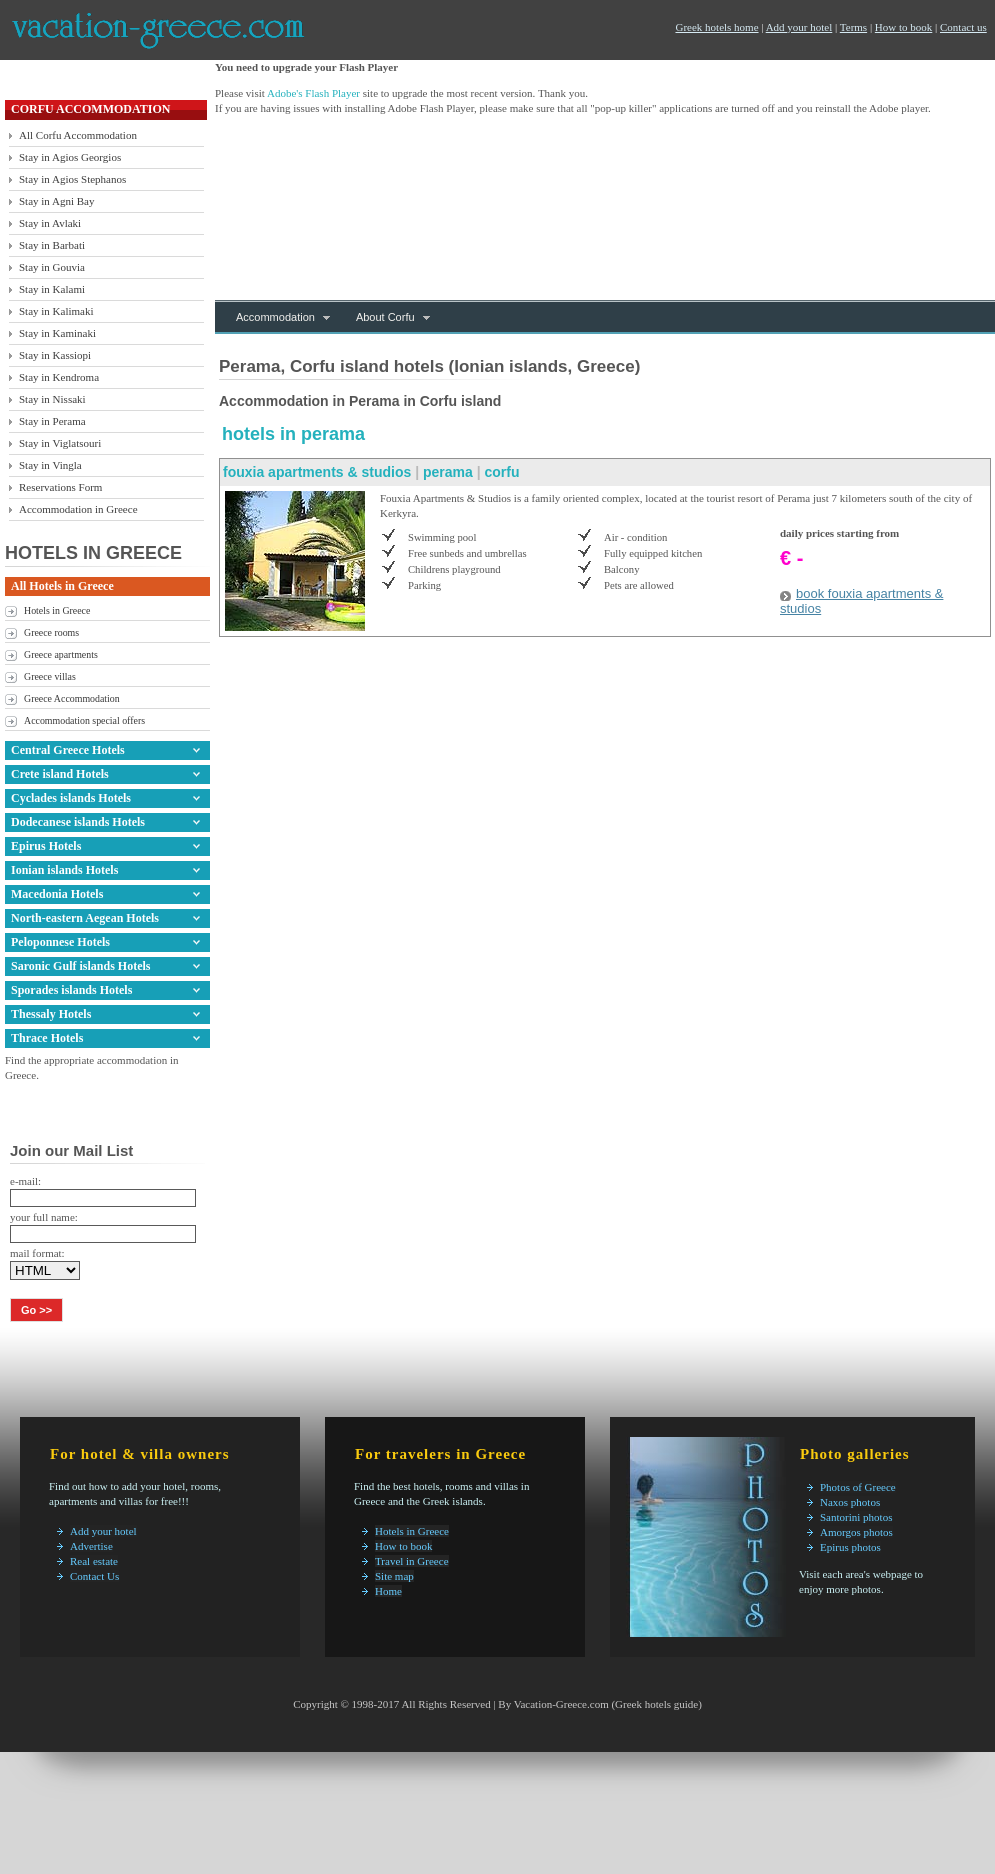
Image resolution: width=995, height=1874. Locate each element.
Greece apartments (61, 654)
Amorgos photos (856, 1532)
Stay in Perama (52, 421)
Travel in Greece (412, 1561)
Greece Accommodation (72, 698)
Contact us (963, 27)
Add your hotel (799, 27)
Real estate (94, 1561)
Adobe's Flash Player (313, 93)
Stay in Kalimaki (56, 311)
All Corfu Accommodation (78, 135)
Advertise (91, 1546)
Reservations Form (60, 487)
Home (388, 1591)
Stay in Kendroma (59, 377)
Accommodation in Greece (78, 509)
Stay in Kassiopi (55, 355)
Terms (853, 27)
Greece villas (50, 676)
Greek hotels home (716, 27)
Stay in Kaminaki (57, 333)
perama (448, 472)
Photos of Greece (858, 1487)
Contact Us (94, 1576)
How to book (903, 27)
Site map (394, 1576)
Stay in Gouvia (52, 267)
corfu (501, 472)
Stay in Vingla (50, 465)
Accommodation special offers (84, 720)
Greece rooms (51, 632)
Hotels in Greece (57, 610)
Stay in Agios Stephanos (72, 179)
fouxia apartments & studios (317, 472)
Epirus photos (850, 1547)
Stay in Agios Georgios (70, 157)
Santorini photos (856, 1517)
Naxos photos (850, 1502)
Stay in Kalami (52, 289)
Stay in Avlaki (50, 223)
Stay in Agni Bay (56, 201)
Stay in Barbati (52, 245)
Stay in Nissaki (52, 399)
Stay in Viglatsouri (60, 443)
